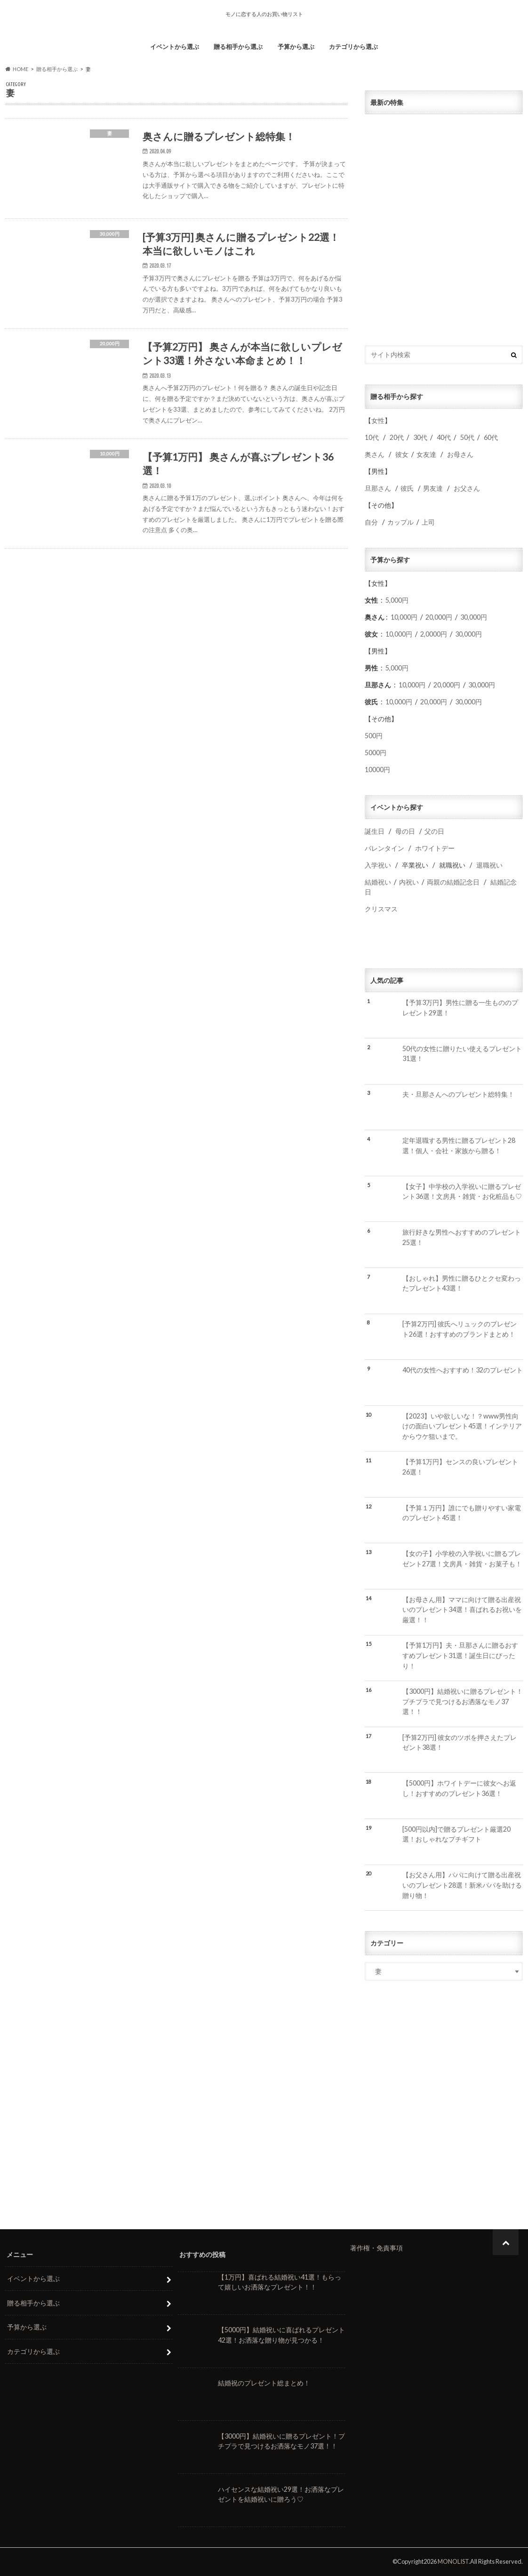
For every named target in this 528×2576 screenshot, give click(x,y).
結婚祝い (378, 882)
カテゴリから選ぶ (353, 46)
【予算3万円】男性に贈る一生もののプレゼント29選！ (460, 1007)
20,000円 (438, 617)
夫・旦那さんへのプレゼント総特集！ (458, 1094)
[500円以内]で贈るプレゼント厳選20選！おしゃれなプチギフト (456, 1834)
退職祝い (489, 865)
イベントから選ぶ (174, 46)
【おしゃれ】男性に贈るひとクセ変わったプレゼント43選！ (461, 1283)
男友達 (433, 488)
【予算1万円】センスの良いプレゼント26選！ (460, 1467)
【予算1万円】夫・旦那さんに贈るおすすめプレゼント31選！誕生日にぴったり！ (460, 1655)
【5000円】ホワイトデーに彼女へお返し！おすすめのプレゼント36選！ (459, 1788)
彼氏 (407, 488)
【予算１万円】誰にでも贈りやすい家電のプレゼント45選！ (461, 1513)
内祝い (409, 882)
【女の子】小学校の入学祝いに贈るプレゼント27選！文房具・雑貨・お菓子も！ (462, 1558)
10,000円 (404, 617)
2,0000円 (433, 634)
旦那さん (378, 488)
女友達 (426, 454)
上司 (428, 522)
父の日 (434, 831)
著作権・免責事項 (376, 2248)
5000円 (375, 753)
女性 (377, 420)
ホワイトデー (435, 848)
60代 (491, 437)
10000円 (377, 770)
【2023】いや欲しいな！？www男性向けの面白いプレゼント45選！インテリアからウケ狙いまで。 (462, 1426)
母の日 (405, 831)
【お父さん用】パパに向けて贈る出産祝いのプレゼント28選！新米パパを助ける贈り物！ (462, 1885)
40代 (444, 437)
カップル (400, 522)
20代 (397, 437)
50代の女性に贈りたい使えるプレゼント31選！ (462, 1054)
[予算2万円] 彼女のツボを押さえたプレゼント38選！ (459, 1742)
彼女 (401, 454)
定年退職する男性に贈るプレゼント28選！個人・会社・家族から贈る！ (458, 1145)
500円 (374, 736)
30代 (420, 437)
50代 (466, 437)
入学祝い (378, 865)
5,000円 (396, 600)
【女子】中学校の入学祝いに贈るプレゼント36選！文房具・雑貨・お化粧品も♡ (462, 1191)
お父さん (467, 488)
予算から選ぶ (296, 46)
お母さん (460, 454)
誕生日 (374, 831)
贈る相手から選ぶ (238, 46)
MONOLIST (453, 2561)
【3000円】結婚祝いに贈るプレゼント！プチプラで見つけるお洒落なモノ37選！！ (462, 1701)
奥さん (374, 454)
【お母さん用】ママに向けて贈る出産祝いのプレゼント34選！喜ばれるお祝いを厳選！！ (462, 1609)
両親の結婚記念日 (453, 882)
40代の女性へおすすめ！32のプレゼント (462, 1370)
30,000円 (473, 617)
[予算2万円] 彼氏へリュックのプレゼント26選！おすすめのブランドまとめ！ (459, 1329)
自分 (371, 522)
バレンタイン (384, 848)
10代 (372, 437)
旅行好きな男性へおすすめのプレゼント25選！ (461, 1237)
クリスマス (381, 909)
